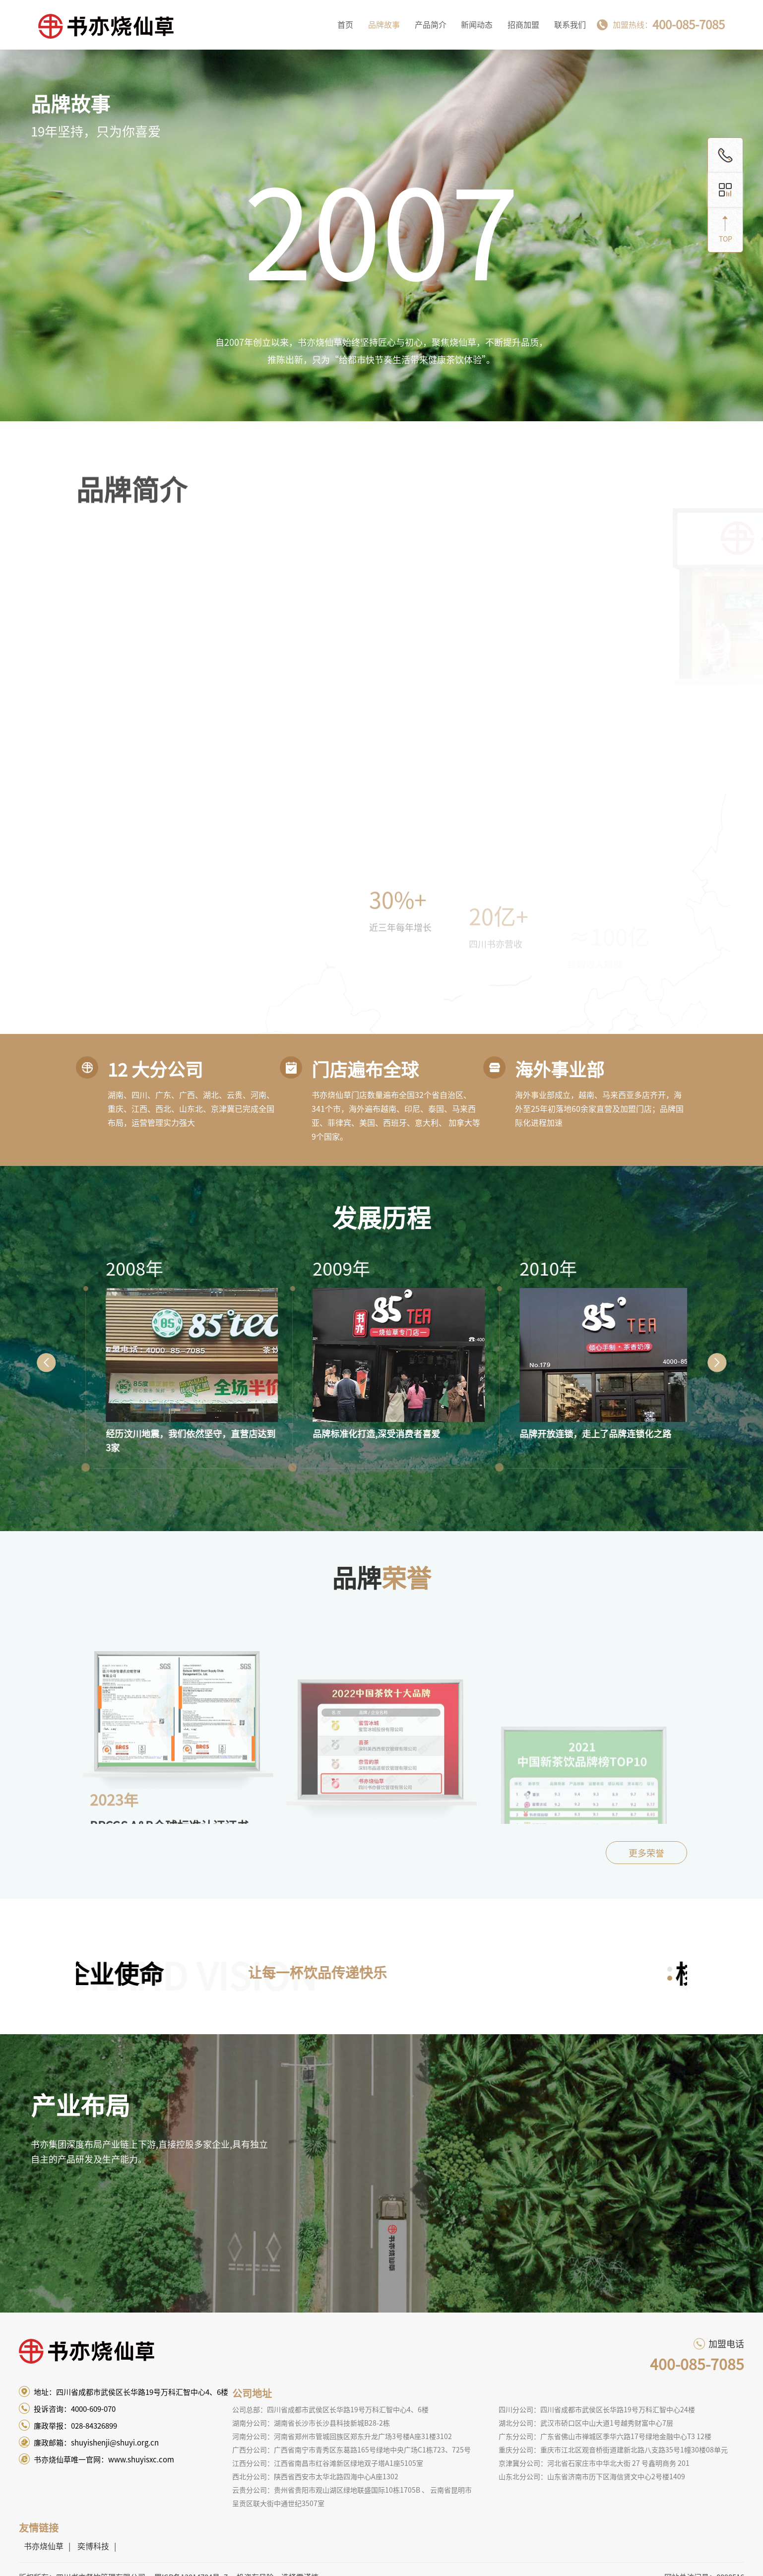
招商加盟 (523, 25)
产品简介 (430, 25)
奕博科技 (93, 2546)
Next (717, 1362)
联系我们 (570, 25)
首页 (345, 25)
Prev (46, 1362)
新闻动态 (477, 25)
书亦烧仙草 (44, 2546)
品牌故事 (384, 25)
